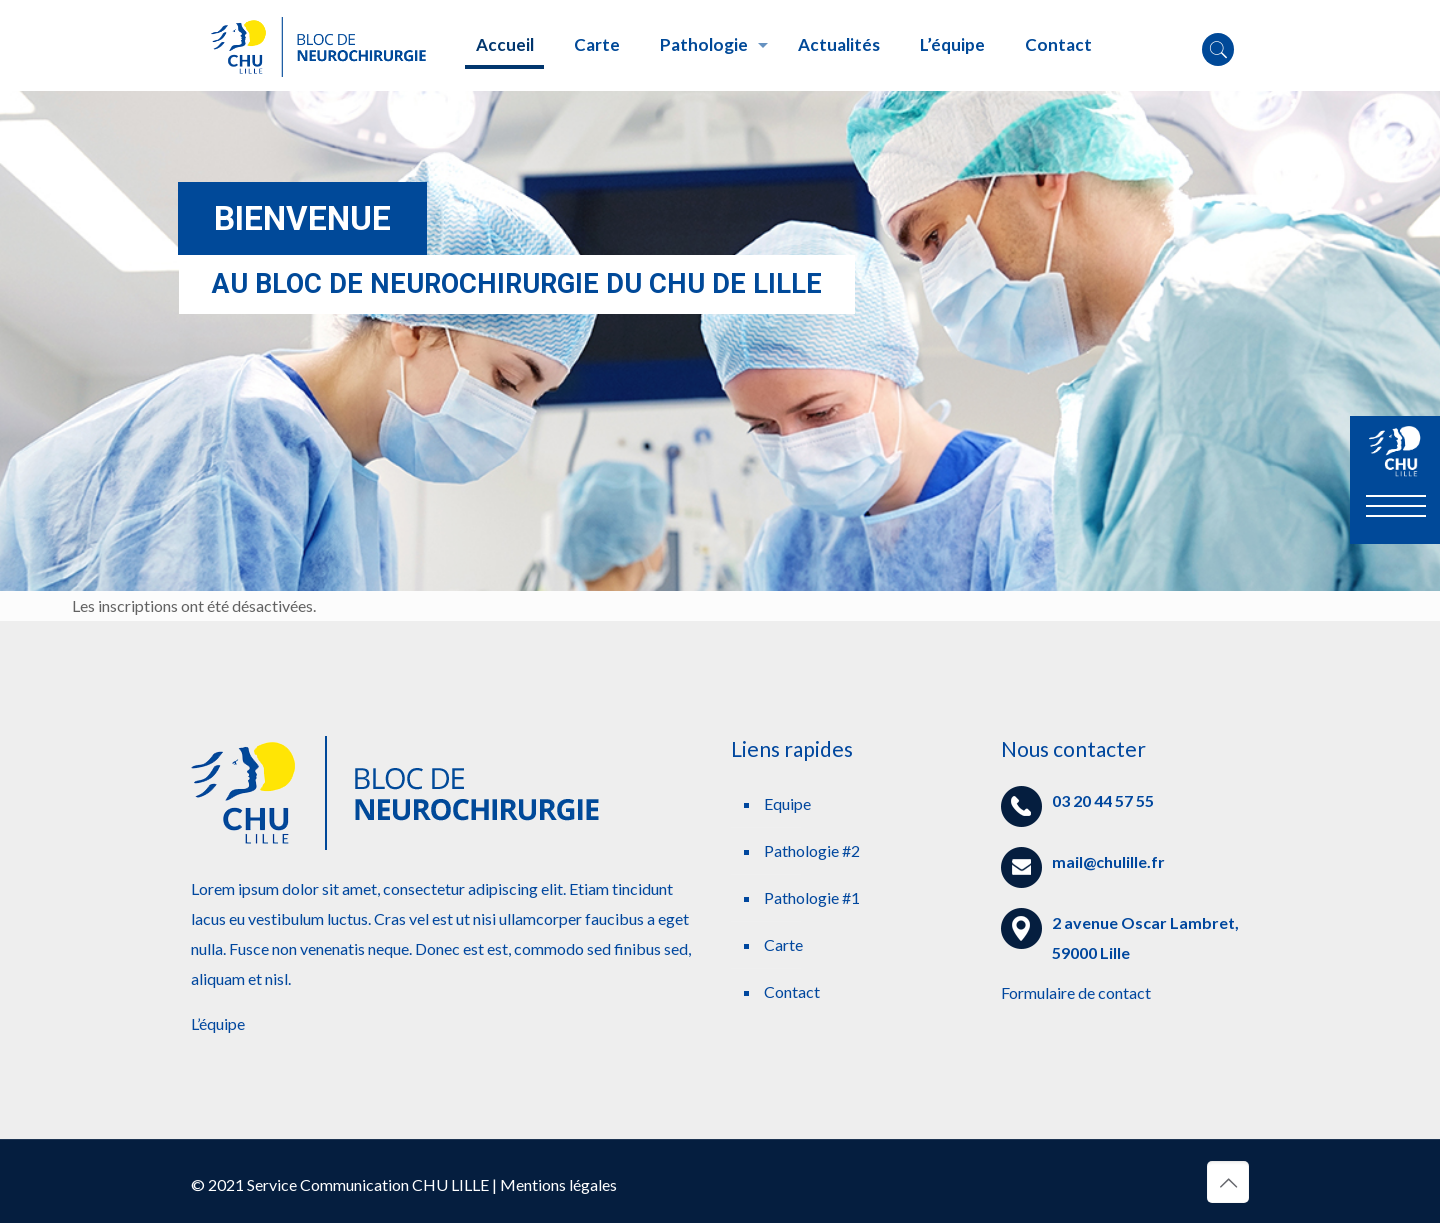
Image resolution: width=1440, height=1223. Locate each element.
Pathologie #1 (812, 897)
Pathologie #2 (812, 850)
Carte (783, 944)
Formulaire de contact (1076, 992)
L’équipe (218, 1023)
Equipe (787, 803)
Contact (792, 991)
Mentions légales (558, 1184)
